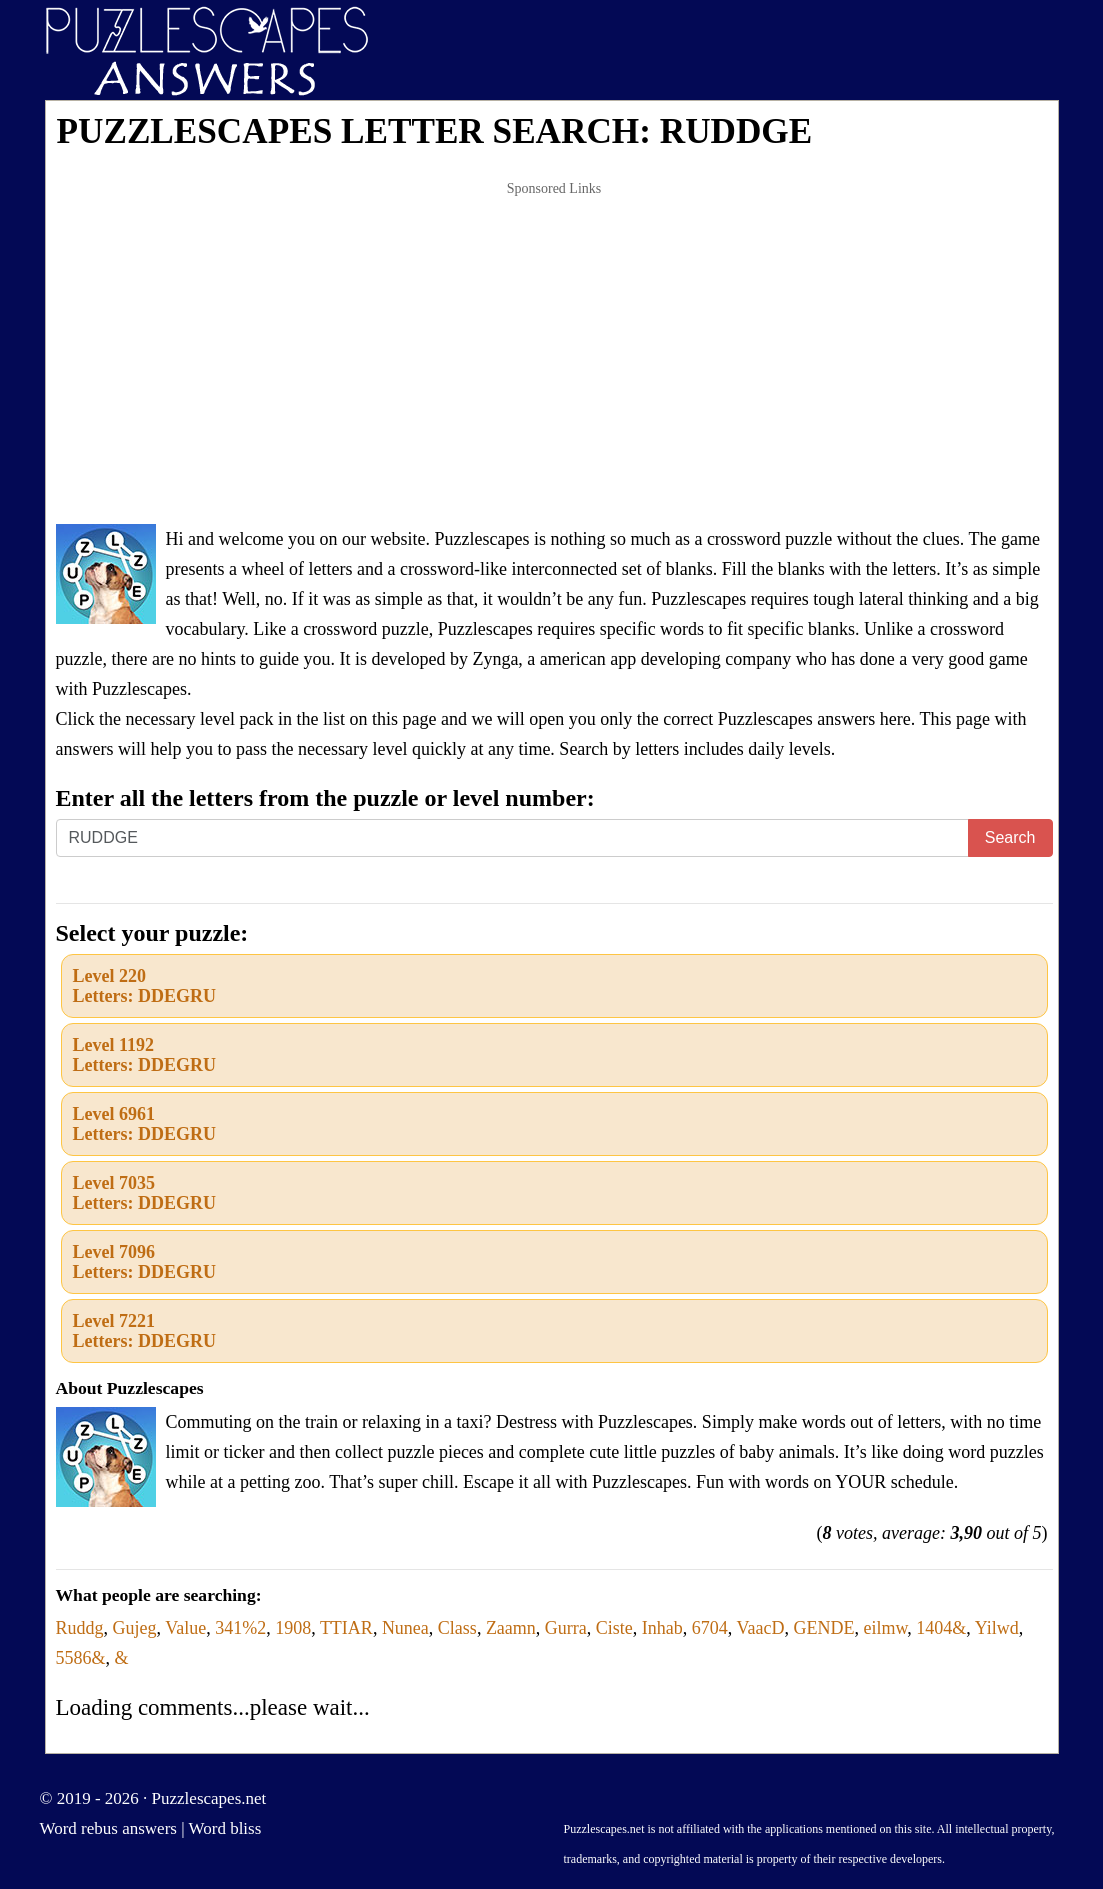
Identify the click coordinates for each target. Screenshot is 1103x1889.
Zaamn (511, 1628)
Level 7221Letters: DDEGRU (144, 1331)
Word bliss (225, 1828)
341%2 (240, 1628)
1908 (293, 1628)
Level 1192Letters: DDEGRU (144, 1055)
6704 (710, 1628)
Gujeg (135, 1628)
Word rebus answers (108, 1828)
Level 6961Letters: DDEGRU (144, 1124)
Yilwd (997, 1628)
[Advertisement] (554, 354)
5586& (81, 1658)
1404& (941, 1628)
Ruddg (80, 1628)
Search (1010, 837)
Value (185, 1628)
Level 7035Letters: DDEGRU (144, 1193)
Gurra (566, 1628)
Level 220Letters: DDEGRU (144, 986)
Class (457, 1628)
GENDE (824, 1628)
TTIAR (346, 1628)
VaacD (761, 1628)
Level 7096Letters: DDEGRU (144, 1262)
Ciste (614, 1628)
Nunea (405, 1628)
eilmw (886, 1628)
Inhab (662, 1628)
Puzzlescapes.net (209, 1798)
